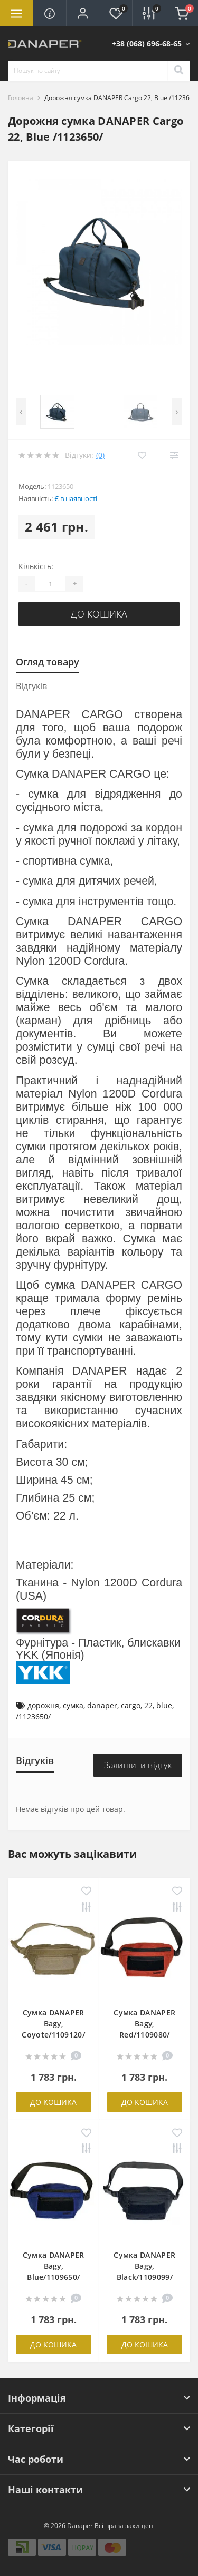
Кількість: (35, 566)
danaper (102, 1705)
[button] (82, 13)
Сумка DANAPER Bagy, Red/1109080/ (144, 2023)
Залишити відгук (138, 1765)
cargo (130, 1705)
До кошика (99, 614)
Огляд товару (47, 661)
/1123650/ (33, 1716)
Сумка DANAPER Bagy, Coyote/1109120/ (53, 2023)
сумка (73, 1705)
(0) (100, 455)
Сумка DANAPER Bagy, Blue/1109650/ (53, 2266)
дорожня (43, 1705)
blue (164, 1705)
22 (148, 1705)
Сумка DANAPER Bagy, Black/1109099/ (144, 2266)
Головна (20, 97)
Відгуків (31, 686)
